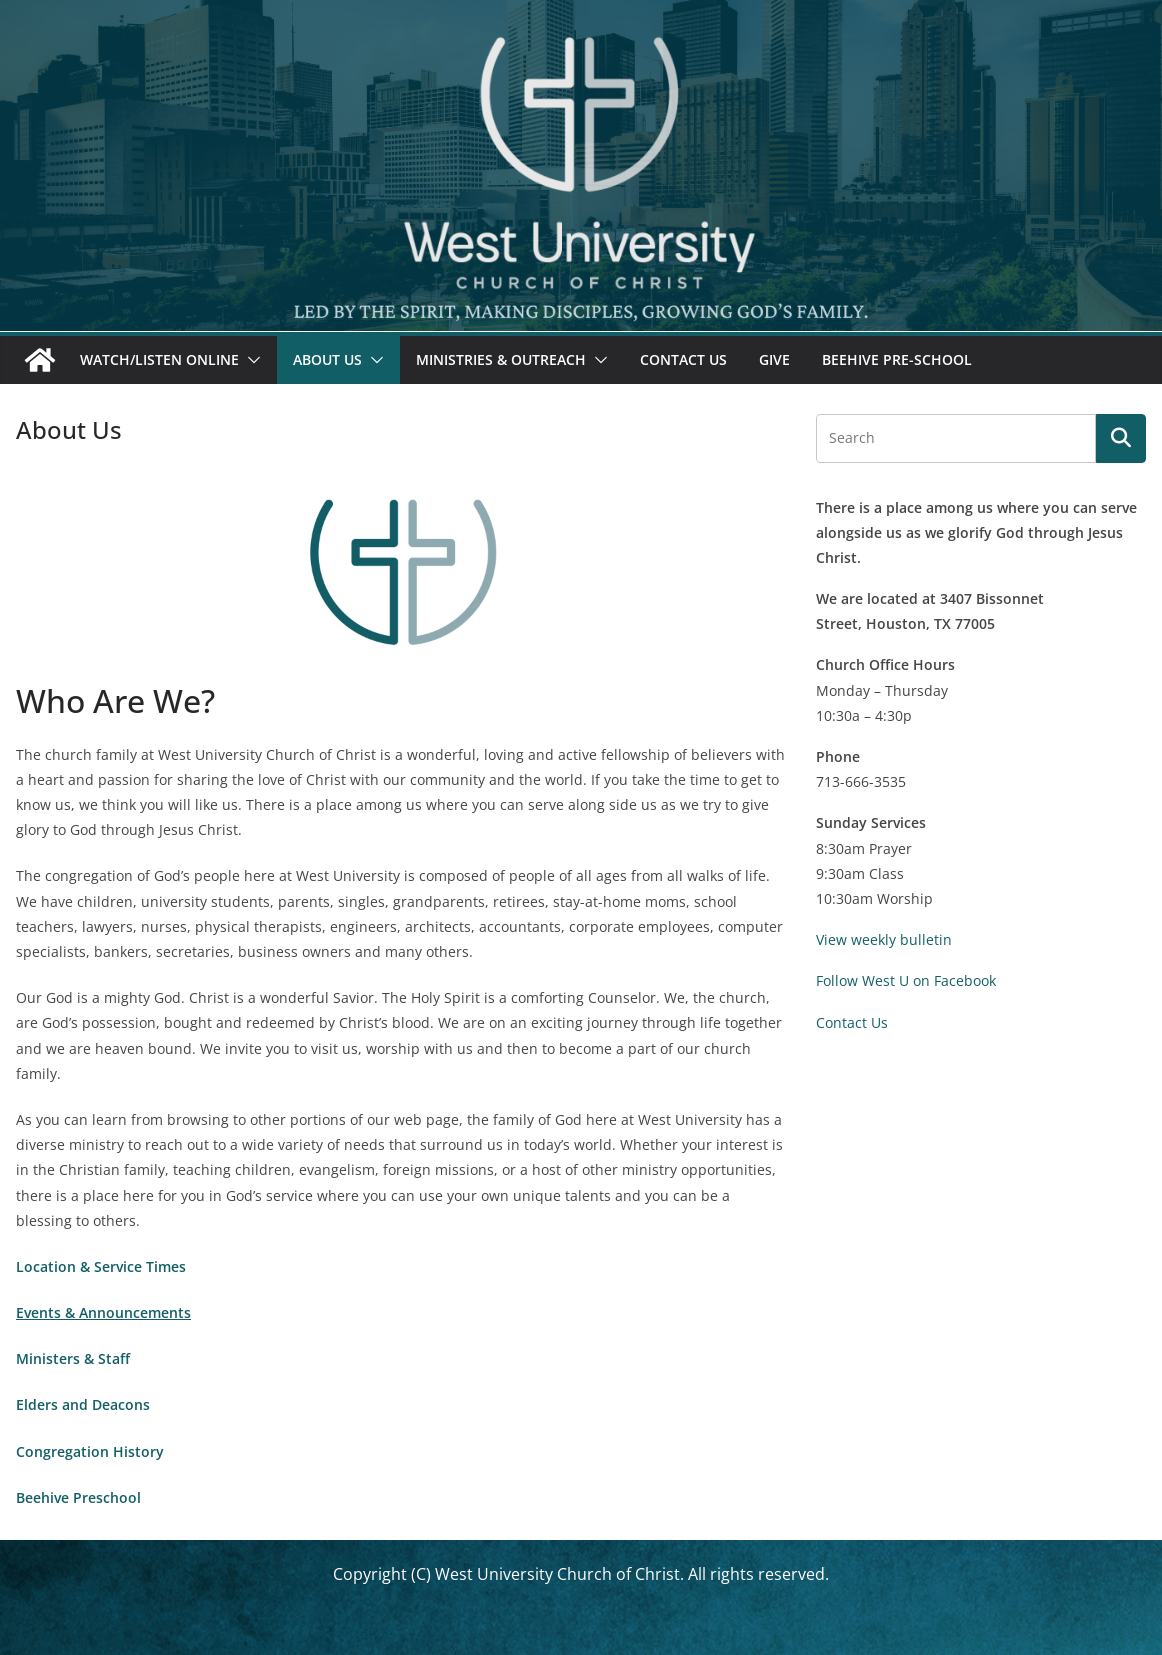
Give (774, 359)
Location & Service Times (101, 1266)
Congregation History (90, 1451)
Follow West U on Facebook (906, 980)
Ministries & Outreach (501, 359)
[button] (250, 360)
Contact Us (683, 359)
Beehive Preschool (78, 1497)
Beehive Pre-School (897, 359)
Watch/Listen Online (159, 359)
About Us (327, 359)
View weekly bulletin (884, 939)
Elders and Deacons (83, 1404)
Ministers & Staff (73, 1358)
